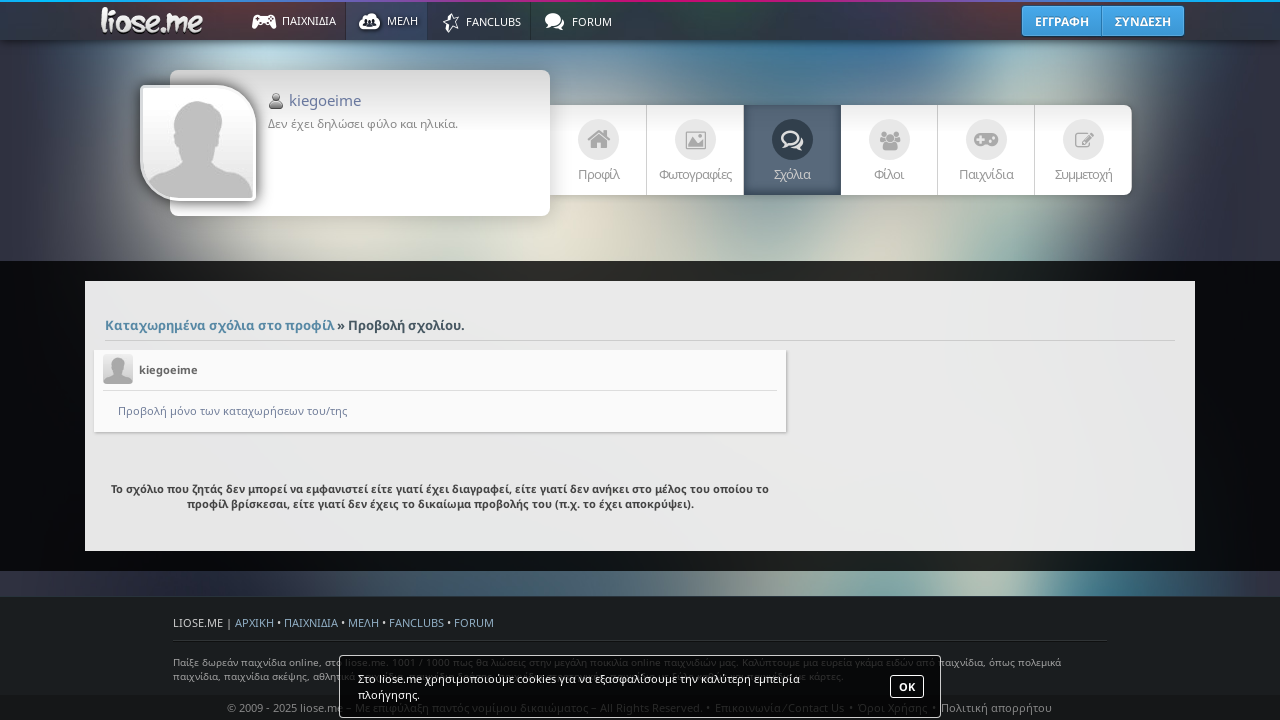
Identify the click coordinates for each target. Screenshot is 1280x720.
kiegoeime (325, 100)
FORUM (474, 622)
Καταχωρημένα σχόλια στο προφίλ (219, 325)
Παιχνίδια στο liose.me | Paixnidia (155, 21)
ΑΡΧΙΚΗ (254, 622)
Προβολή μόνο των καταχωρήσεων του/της (232, 410)
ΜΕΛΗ (363, 622)
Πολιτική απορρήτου (996, 707)
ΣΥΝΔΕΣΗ (1143, 21)
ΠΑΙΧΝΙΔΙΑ (311, 622)
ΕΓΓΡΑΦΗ (1062, 21)
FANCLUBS (416, 622)
